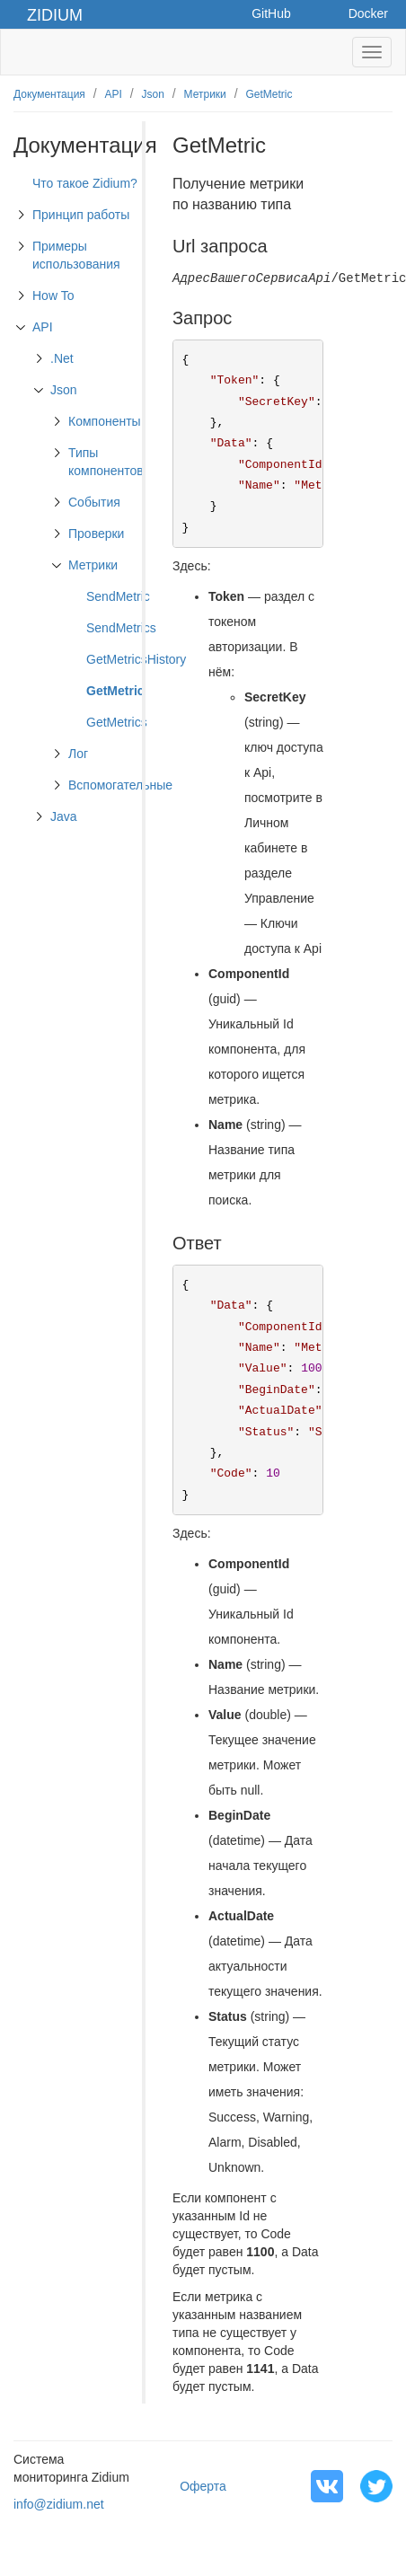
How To (53, 295)
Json (153, 94)
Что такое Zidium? (84, 183)
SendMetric (118, 596)
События (94, 502)
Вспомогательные (120, 785)
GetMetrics (116, 722)
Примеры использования (76, 255)
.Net (62, 358)
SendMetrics (121, 628)
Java (63, 816)
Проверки (96, 533)
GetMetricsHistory (136, 659)
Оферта (203, 2486)
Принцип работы (80, 214)
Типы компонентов (106, 462)
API (113, 94)
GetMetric (268, 94)
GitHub (271, 13)
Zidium (55, 15)
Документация (49, 94)
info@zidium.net (58, 2504)
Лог (78, 753)
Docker (368, 13)
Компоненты (104, 421)
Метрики (205, 94)
